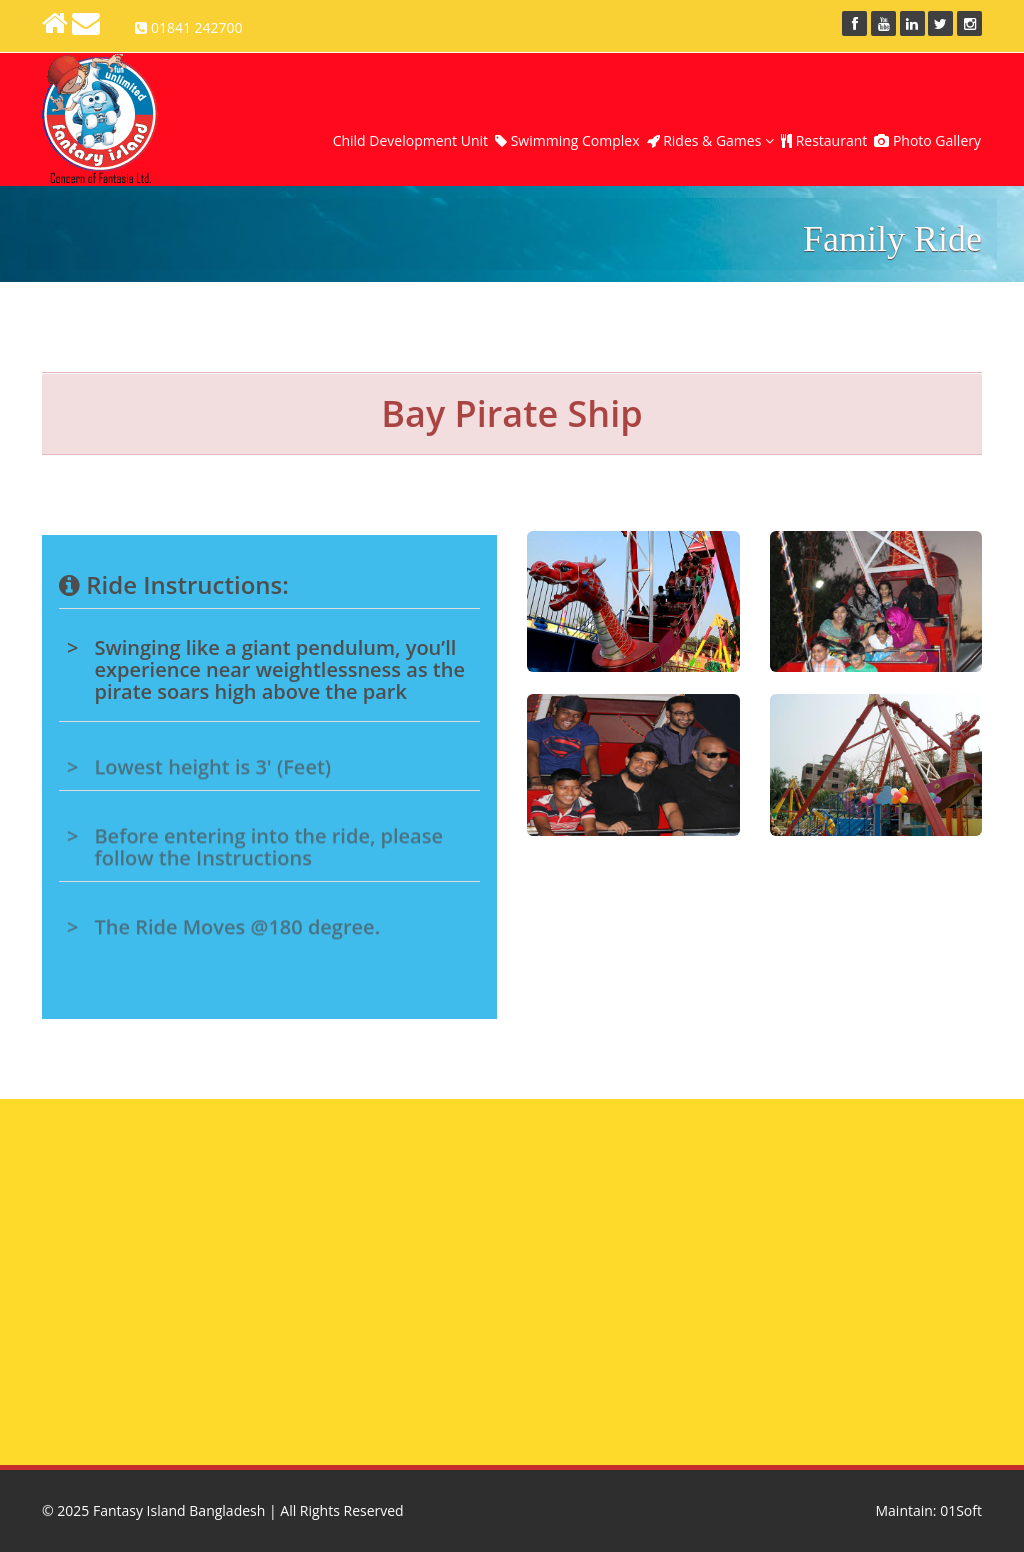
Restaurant (824, 140)
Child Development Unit (410, 140)
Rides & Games (710, 140)
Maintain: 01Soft (928, 1510)
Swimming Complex (567, 140)
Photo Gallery (927, 140)
